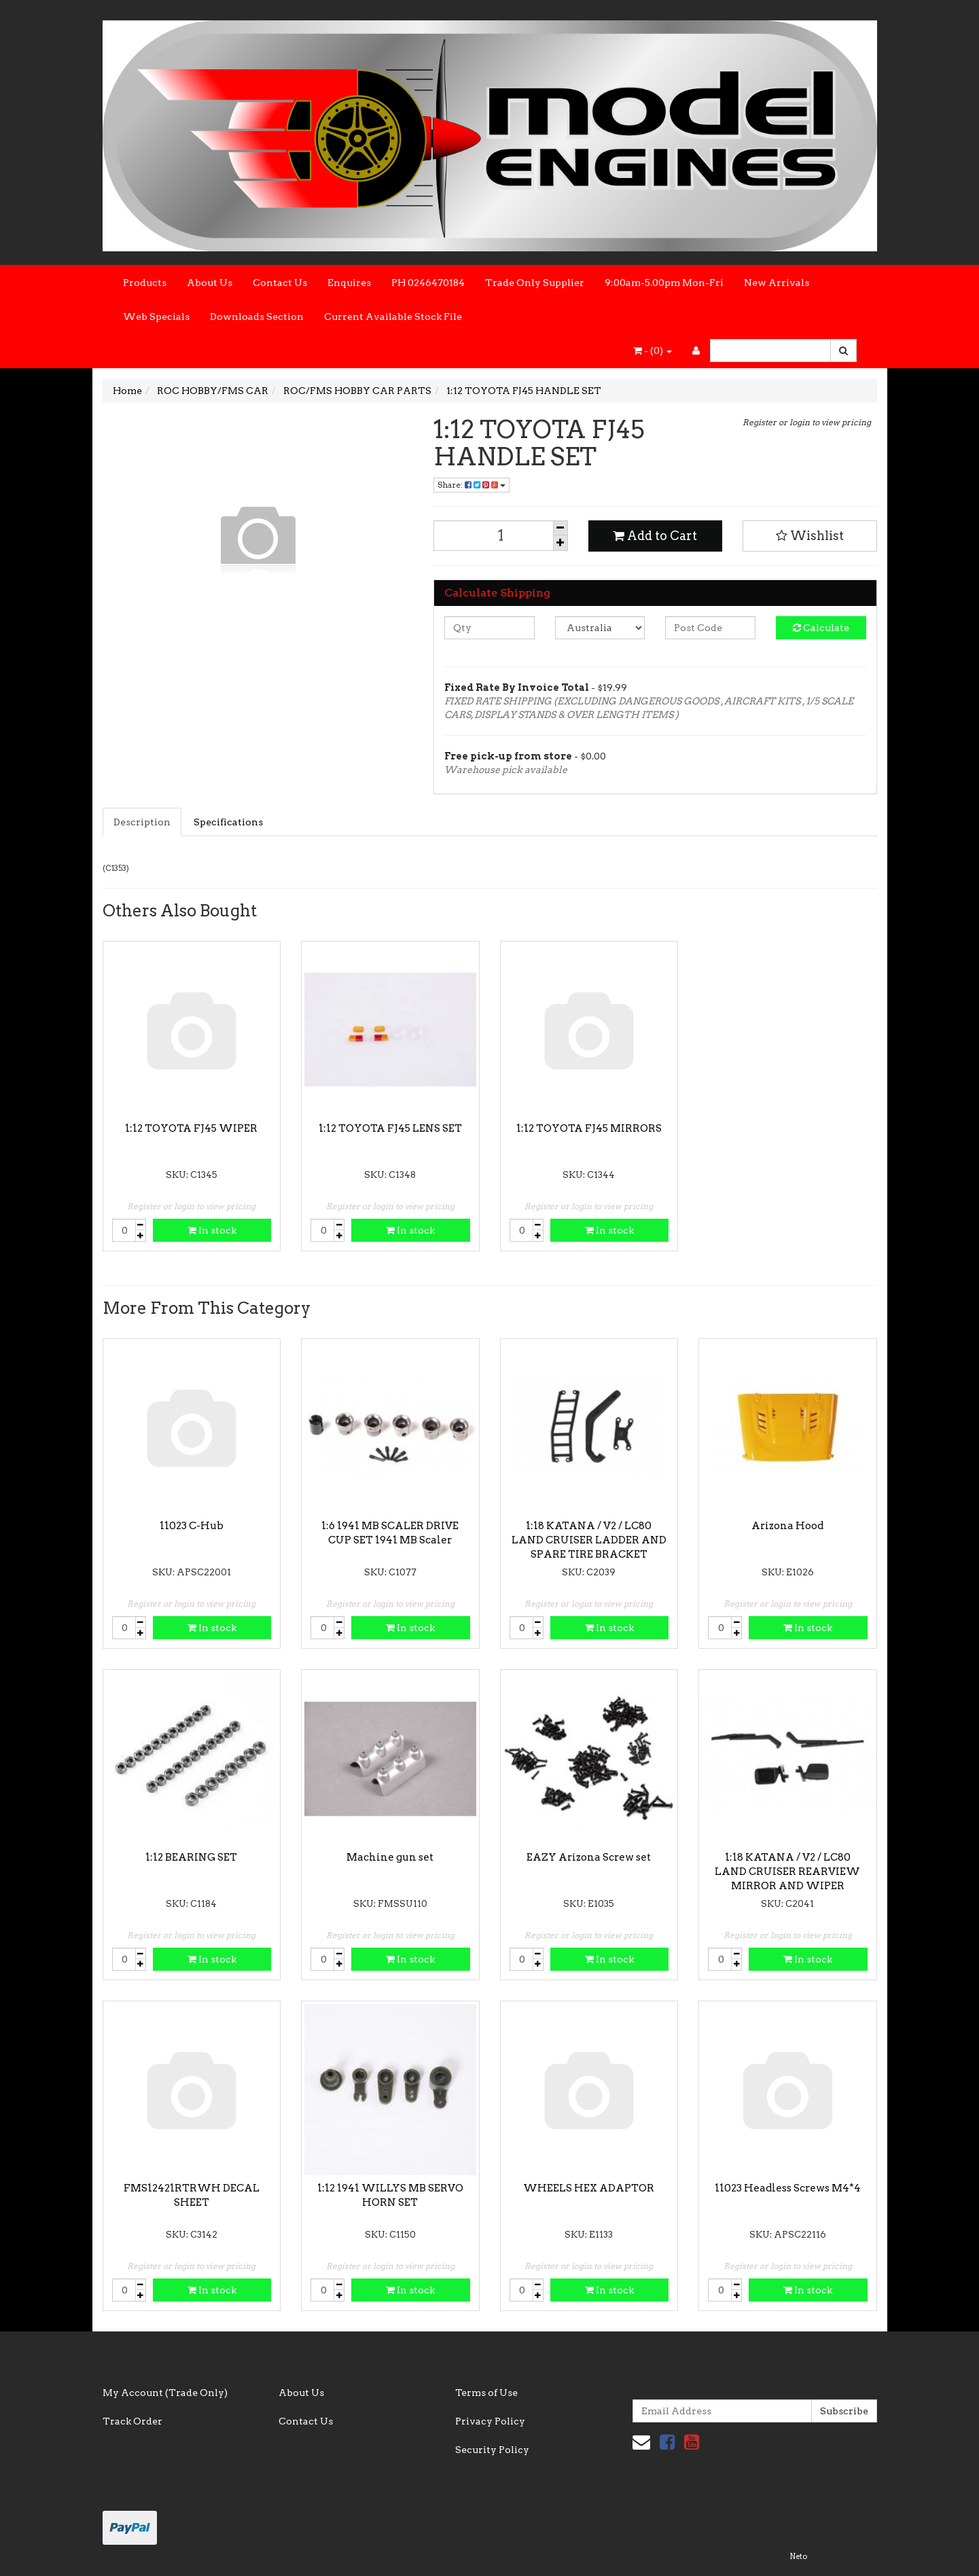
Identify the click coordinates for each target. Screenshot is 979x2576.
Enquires (349, 282)
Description (142, 822)
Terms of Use (486, 2392)
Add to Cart (655, 536)
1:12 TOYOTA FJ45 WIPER (191, 1128)
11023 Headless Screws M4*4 (788, 2188)
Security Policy (492, 2449)
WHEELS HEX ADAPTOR (588, 2188)
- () (652, 350)
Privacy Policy (490, 2421)
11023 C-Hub (192, 1526)
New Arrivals (776, 282)
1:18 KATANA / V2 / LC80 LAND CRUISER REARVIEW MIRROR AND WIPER (787, 1871)
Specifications (228, 822)
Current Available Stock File (393, 316)
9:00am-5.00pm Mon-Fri (664, 282)
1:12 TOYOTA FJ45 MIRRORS (589, 1128)
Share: (471, 485)
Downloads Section (257, 316)
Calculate (821, 627)
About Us (209, 282)
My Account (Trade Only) (165, 2392)
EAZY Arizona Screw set (589, 1857)
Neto (798, 2556)
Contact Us (280, 282)
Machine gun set (389, 1857)
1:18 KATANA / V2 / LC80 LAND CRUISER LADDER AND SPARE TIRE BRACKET (589, 1540)
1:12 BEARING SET (191, 1857)
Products (144, 282)
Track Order (132, 2421)
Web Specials (156, 316)
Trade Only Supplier (534, 282)
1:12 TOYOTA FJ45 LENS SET (390, 1128)
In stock (212, 1230)
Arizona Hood (787, 1526)
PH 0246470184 (428, 282)
